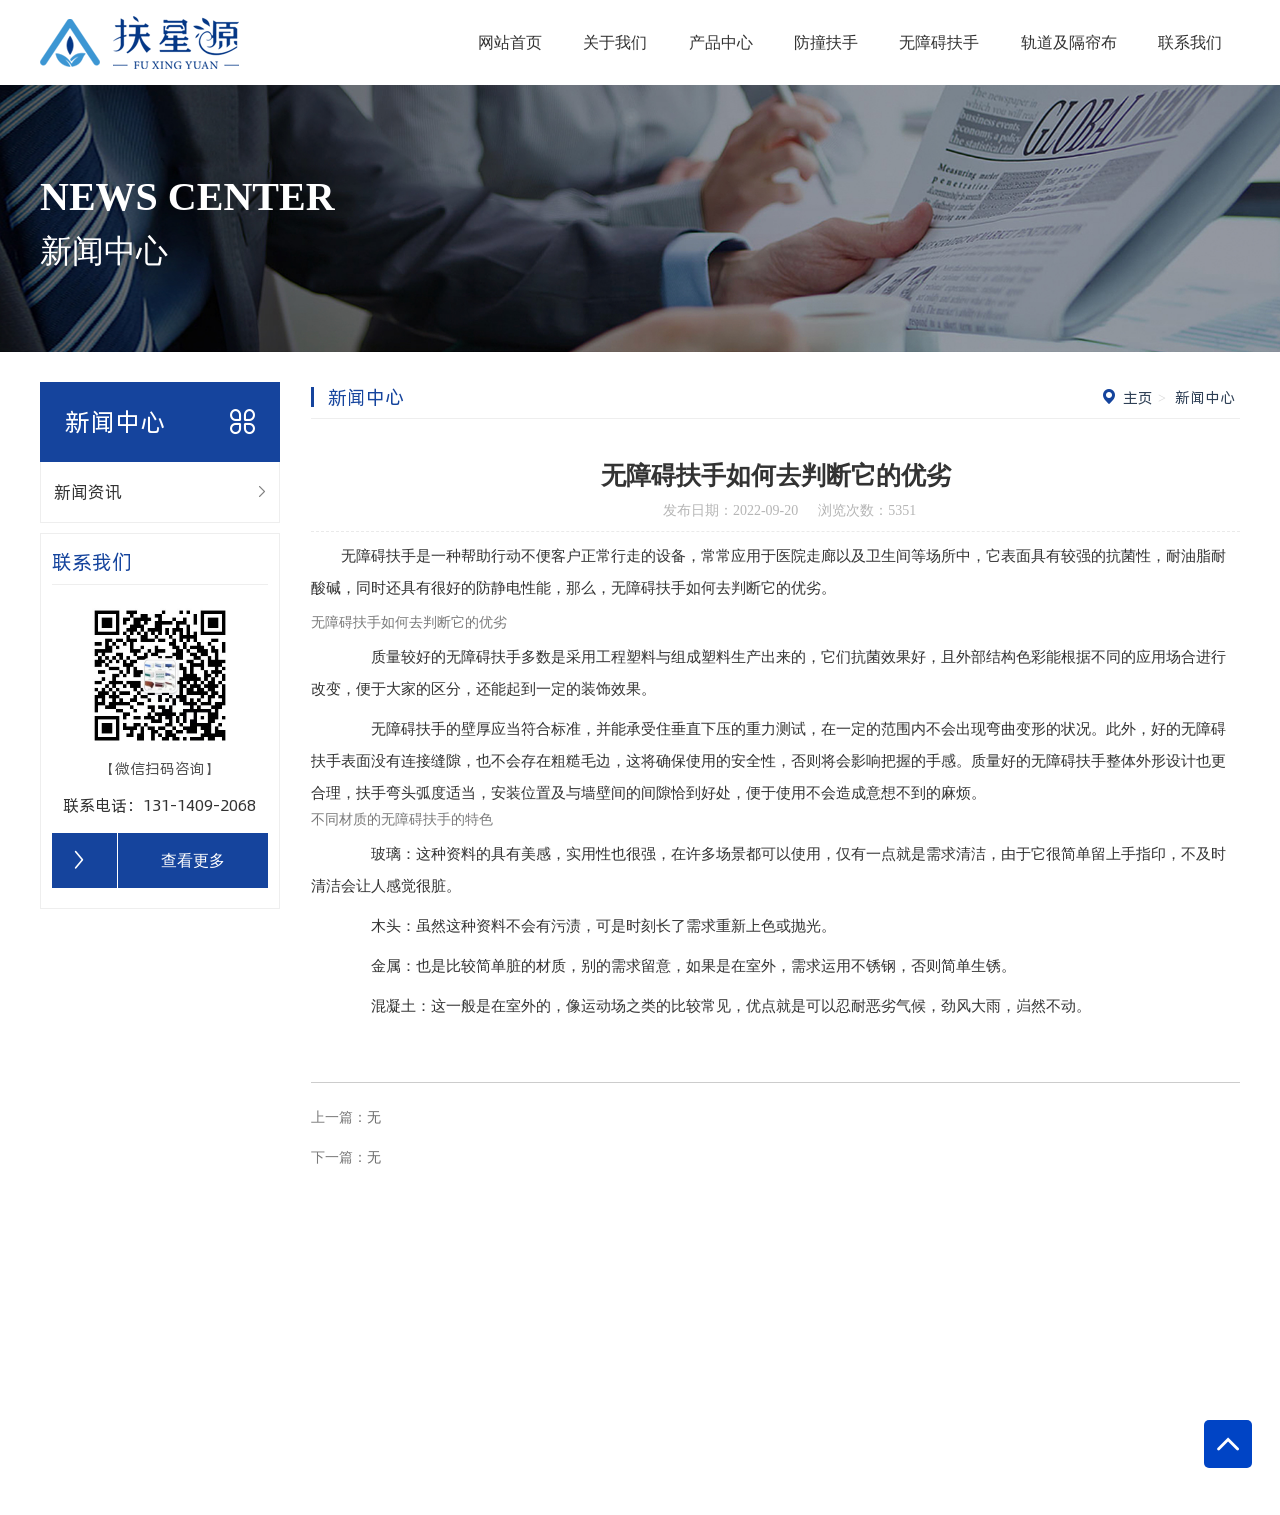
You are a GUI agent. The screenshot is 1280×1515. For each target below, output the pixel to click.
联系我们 (1190, 42)
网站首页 (510, 42)
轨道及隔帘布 (1069, 42)
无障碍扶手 (939, 42)
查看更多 (193, 860)
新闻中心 (1203, 397)
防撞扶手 (826, 42)
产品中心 (721, 42)
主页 (1138, 397)
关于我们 (615, 42)
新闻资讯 (88, 491)
